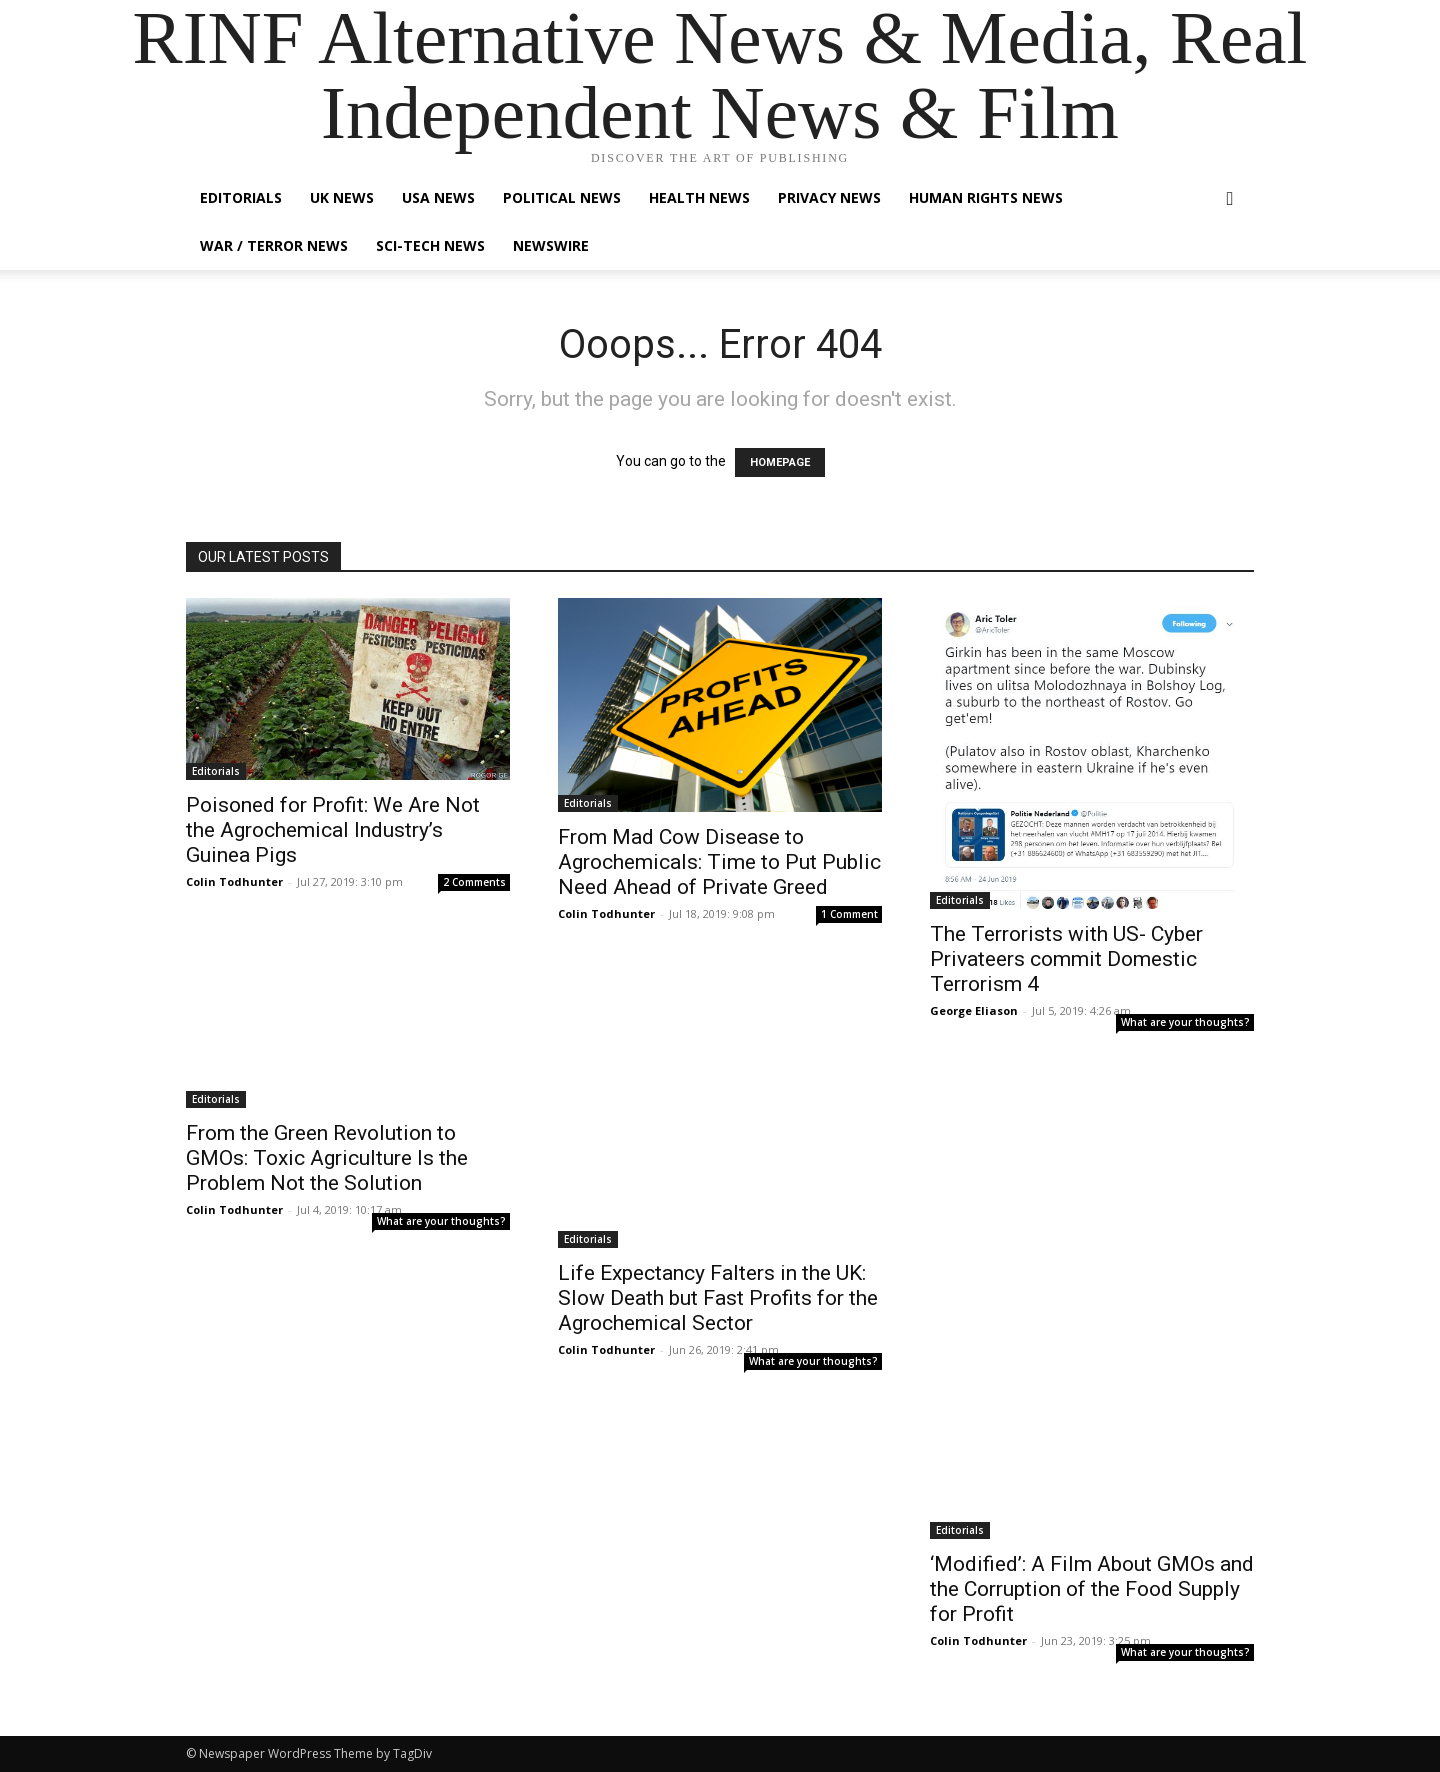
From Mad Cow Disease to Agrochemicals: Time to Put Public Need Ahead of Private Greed (719, 862)
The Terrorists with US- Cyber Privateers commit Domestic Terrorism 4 (1066, 959)
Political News (562, 197)
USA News (438, 197)
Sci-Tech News (430, 245)
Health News (699, 197)
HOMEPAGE (780, 462)
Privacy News (829, 197)
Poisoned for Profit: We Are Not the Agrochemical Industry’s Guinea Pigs (333, 830)
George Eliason (974, 1010)
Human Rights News (986, 197)
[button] (1230, 199)
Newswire (551, 245)
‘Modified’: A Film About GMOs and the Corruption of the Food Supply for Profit (1092, 1589)
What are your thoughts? (1185, 1022)
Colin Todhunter (234, 881)
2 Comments (474, 882)
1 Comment (849, 914)
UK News (342, 197)
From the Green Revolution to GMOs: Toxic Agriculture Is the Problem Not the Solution (327, 1158)
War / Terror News (274, 245)
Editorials (241, 197)
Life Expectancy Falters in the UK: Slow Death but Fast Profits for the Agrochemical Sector (718, 1298)
